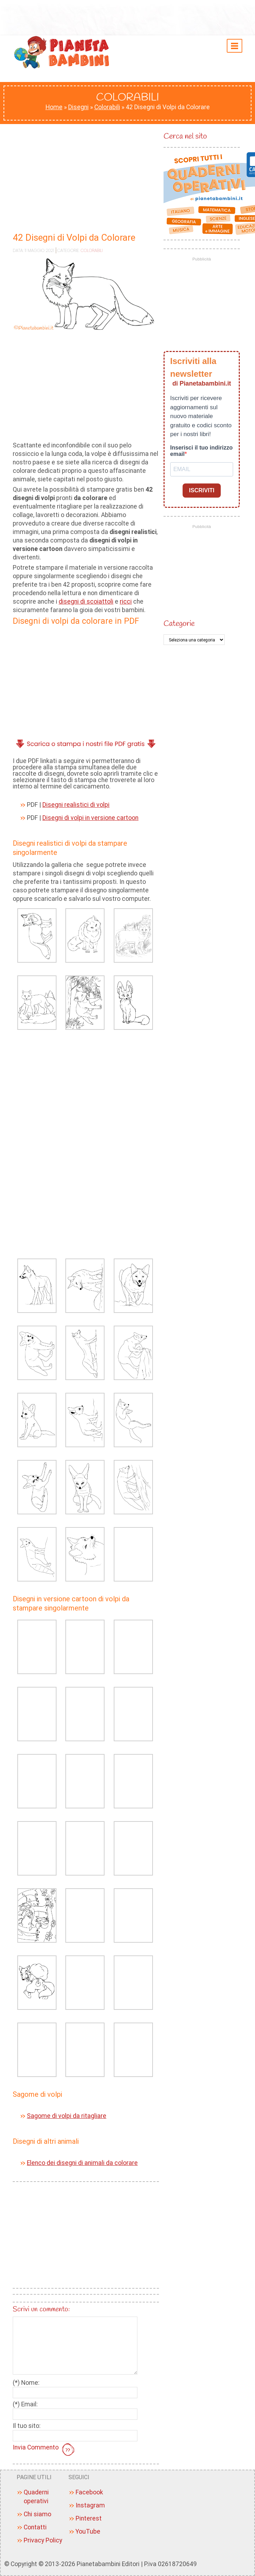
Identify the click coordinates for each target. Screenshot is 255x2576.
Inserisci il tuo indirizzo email (201, 451)
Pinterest (89, 2518)
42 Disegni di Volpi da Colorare (74, 237)
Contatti (35, 2527)
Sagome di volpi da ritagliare (66, 2115)
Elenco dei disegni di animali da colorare (82, 2162)
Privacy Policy (43, 2540)
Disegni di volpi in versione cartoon (90, 817)
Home (54, 107)
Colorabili (107, 107)
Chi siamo (37, 2514)
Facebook (89, 2492)
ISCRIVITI (201, 490)
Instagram (90, 2505)
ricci (126, 601)
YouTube (88, 2531)
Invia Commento (44, 2450)
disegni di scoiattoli (86, 601)
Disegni (78, 107)
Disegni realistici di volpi (75, 804)
